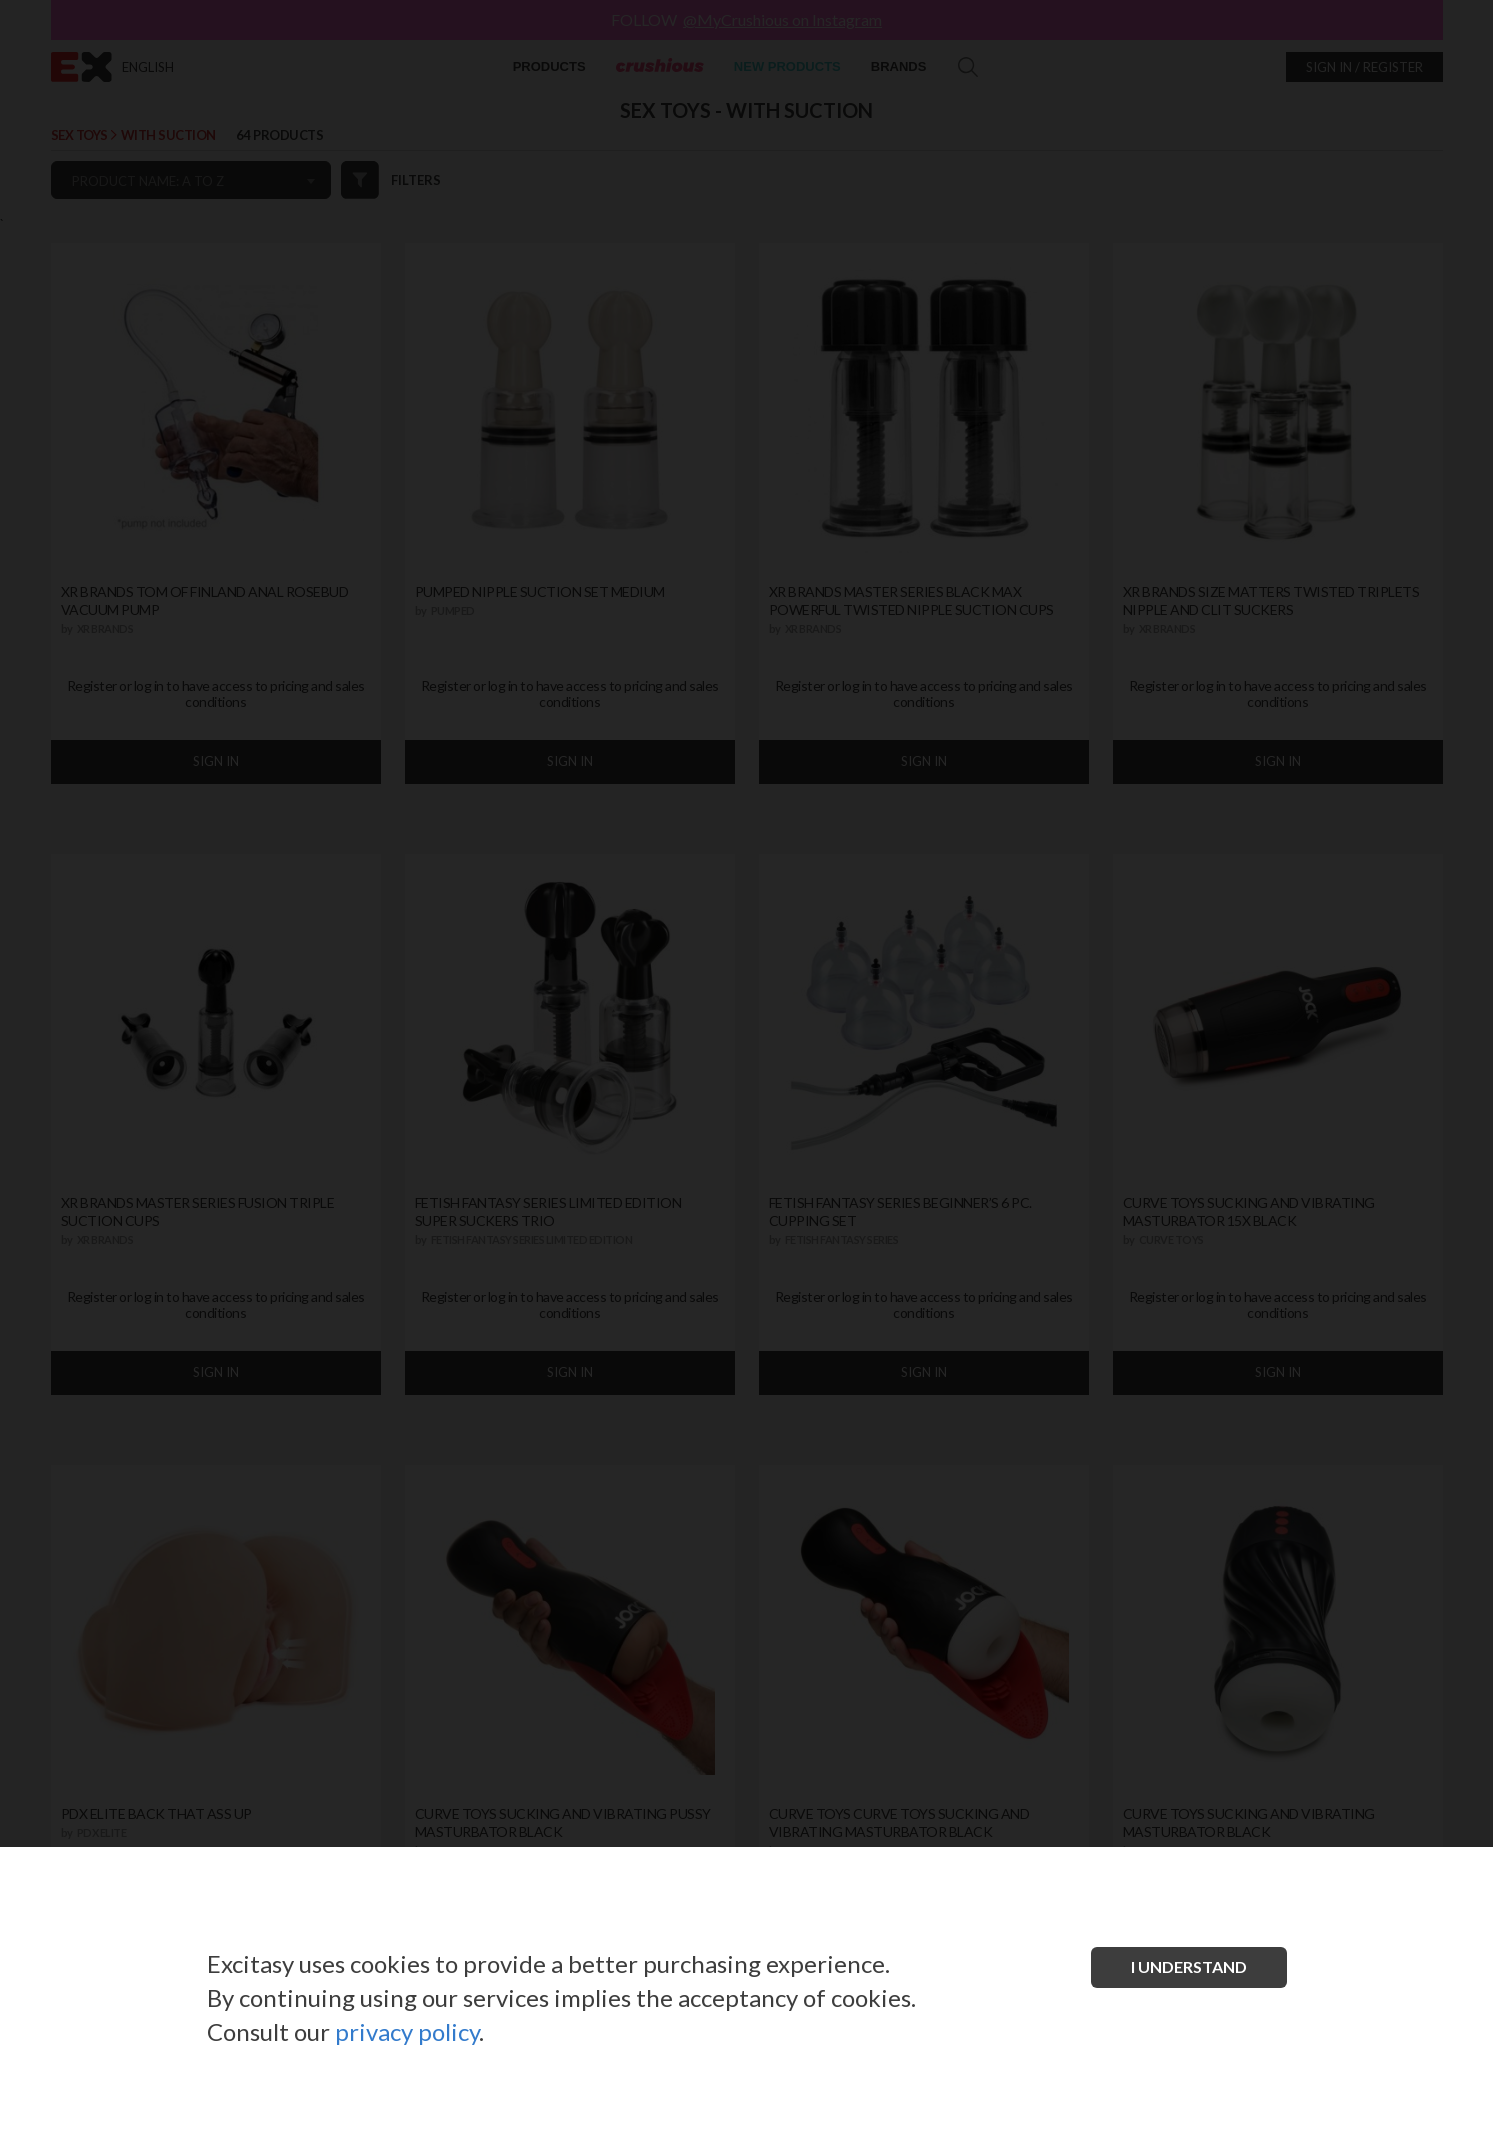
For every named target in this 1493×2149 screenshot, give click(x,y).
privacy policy (407, 2031)
